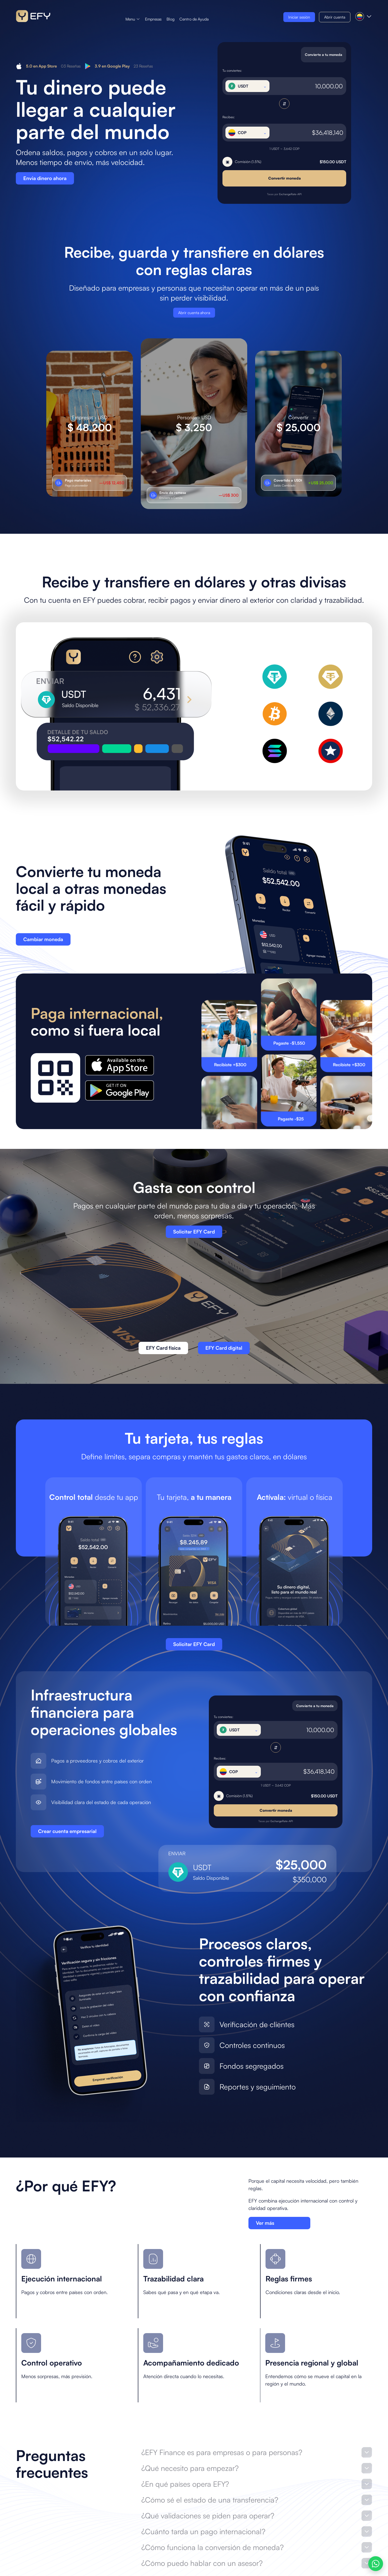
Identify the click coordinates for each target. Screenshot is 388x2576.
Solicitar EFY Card (194, 1232)
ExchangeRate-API (290, 194)
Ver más (265, 2223)
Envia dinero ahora (45, 178)
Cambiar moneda (43, 939)
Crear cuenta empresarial (67, 1831)
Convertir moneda (284, 178)
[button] (132, 19)
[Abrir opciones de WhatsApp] (375, 2563)
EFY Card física (163, 1348)
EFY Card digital (223, 1348)
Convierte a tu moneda (323, 54)
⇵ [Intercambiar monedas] (284, 103)
